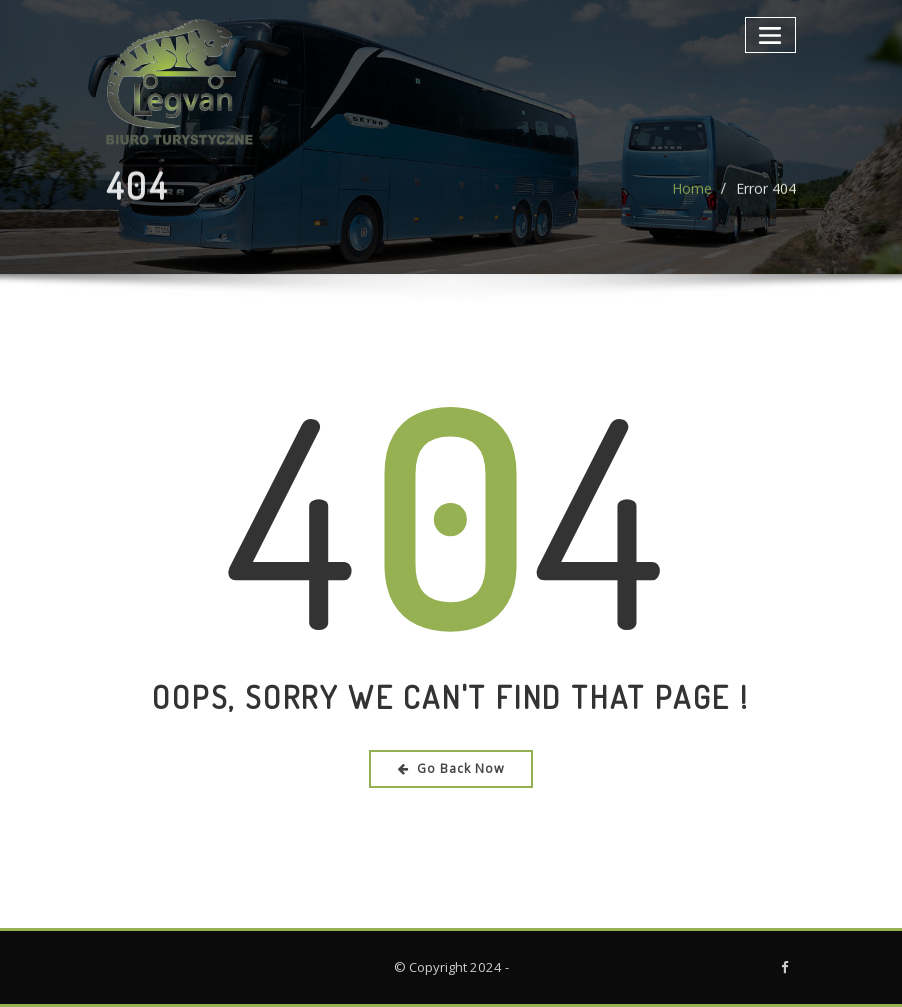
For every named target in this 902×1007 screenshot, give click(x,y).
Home (692, 197)
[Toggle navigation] (770, 34)
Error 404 (766, 197)
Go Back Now (451, 768)
